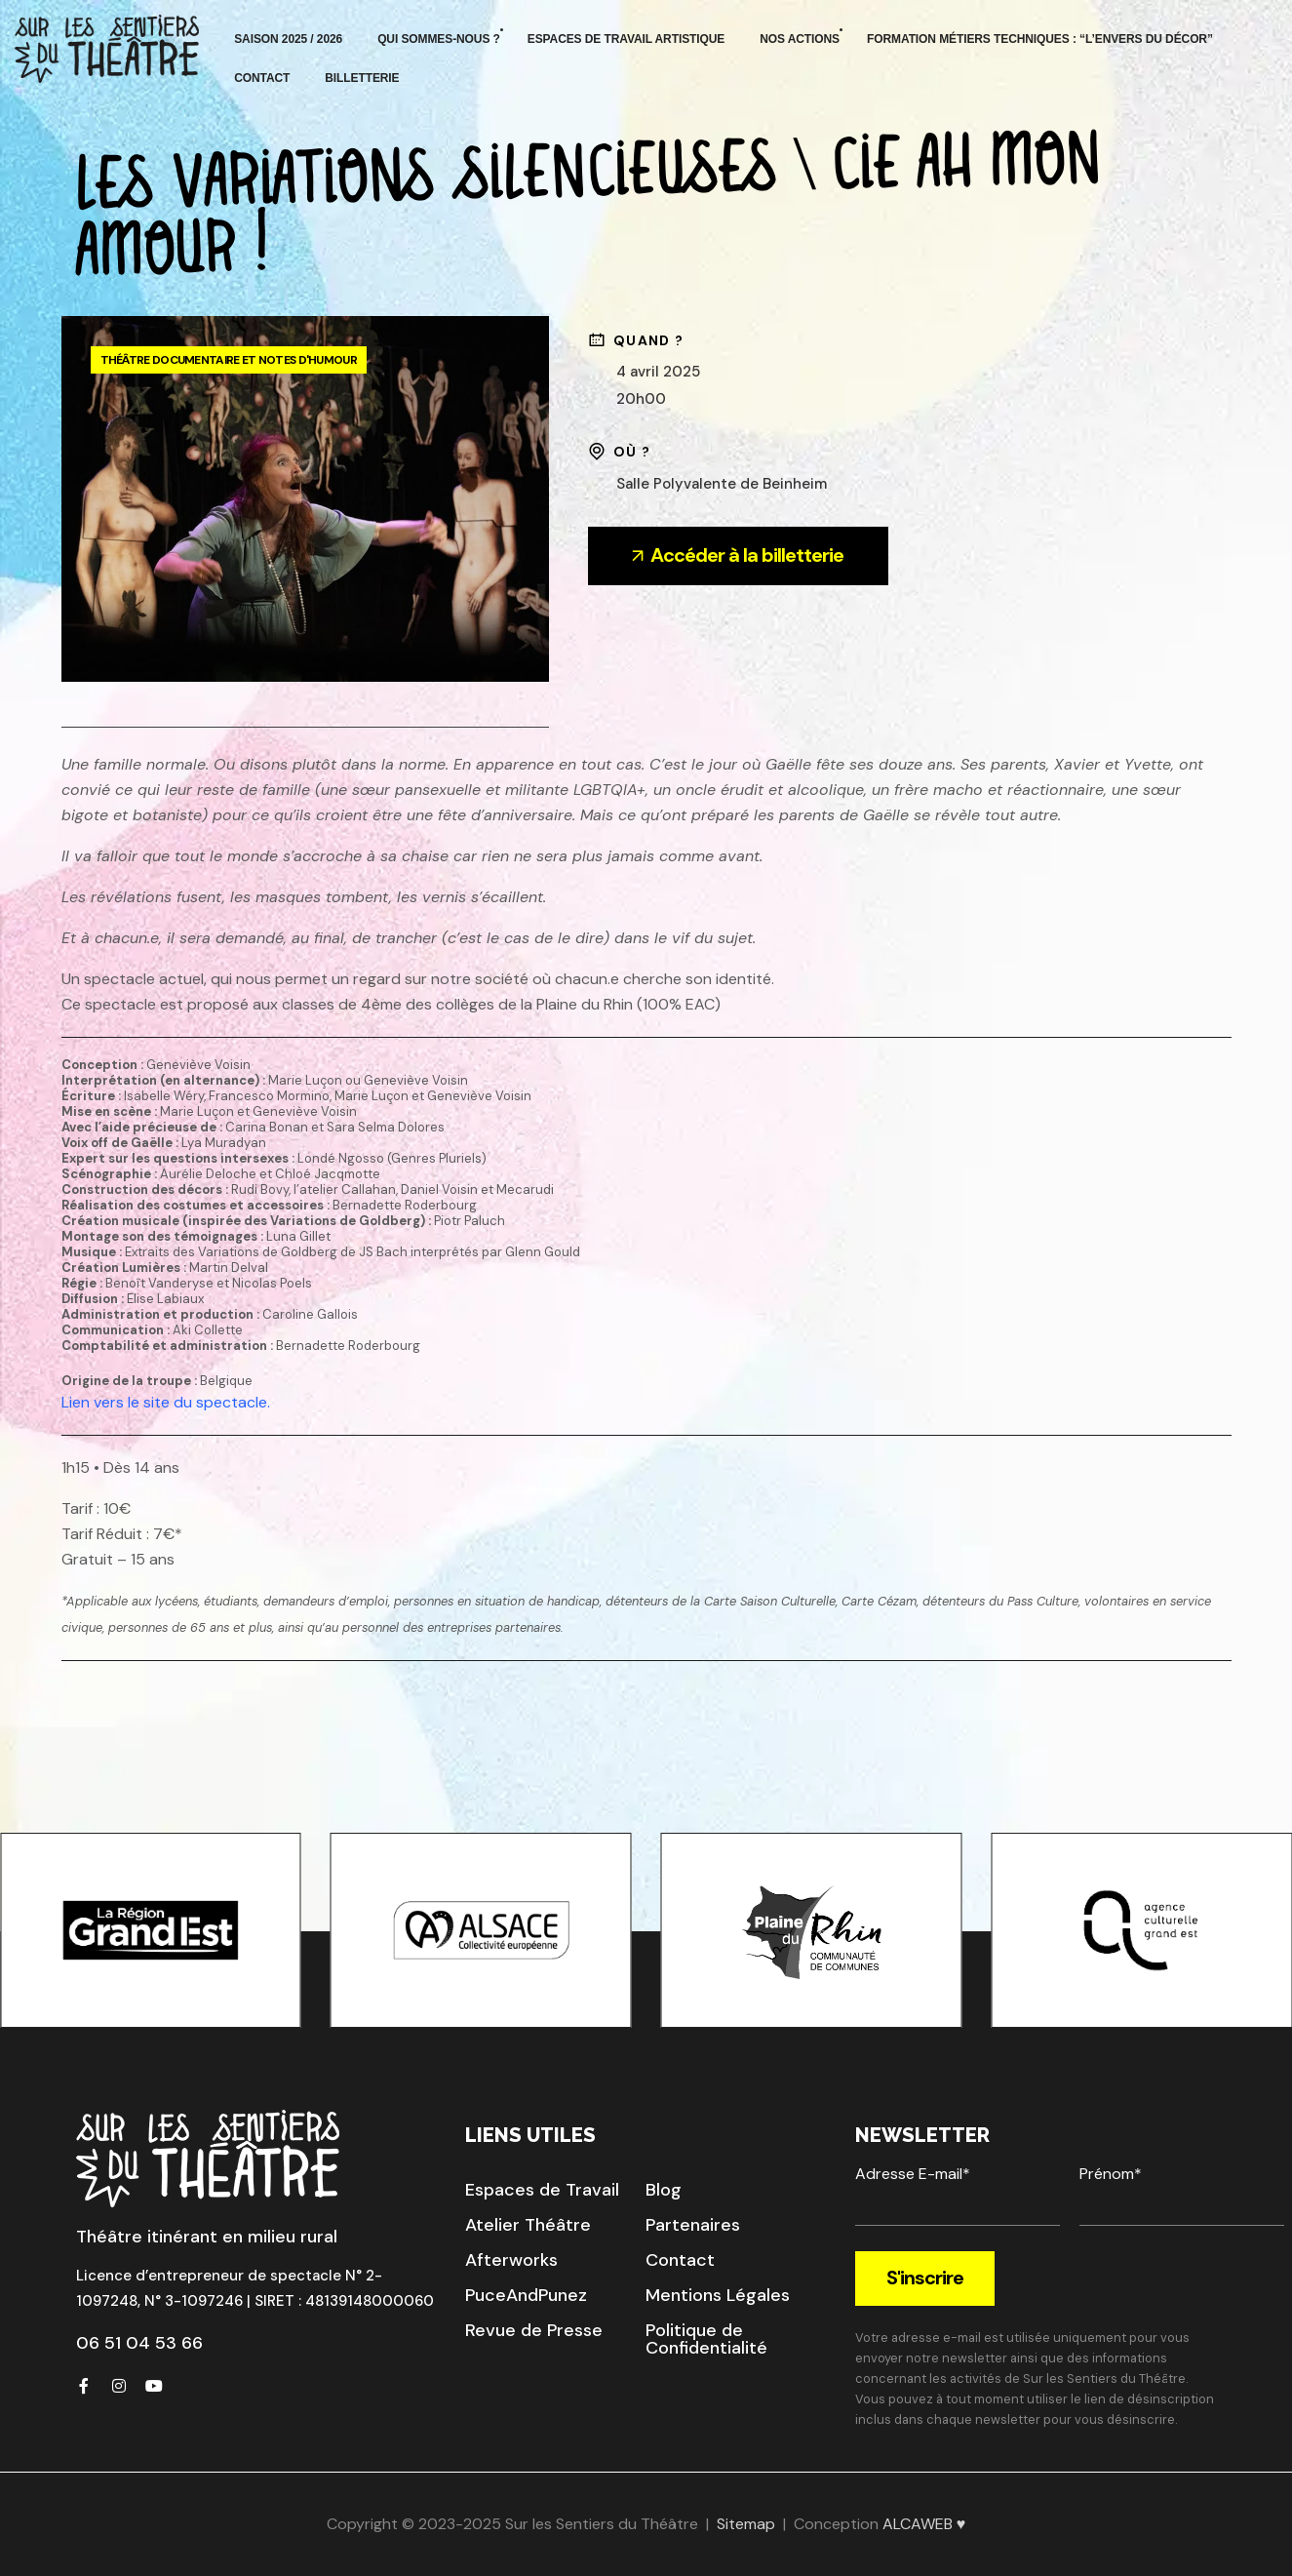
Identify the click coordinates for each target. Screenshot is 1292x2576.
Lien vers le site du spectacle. (165, 1402)
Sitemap (746, 2524)
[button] (542, 2190)
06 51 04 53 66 (139, 2343)
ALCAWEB (917, 2524)
